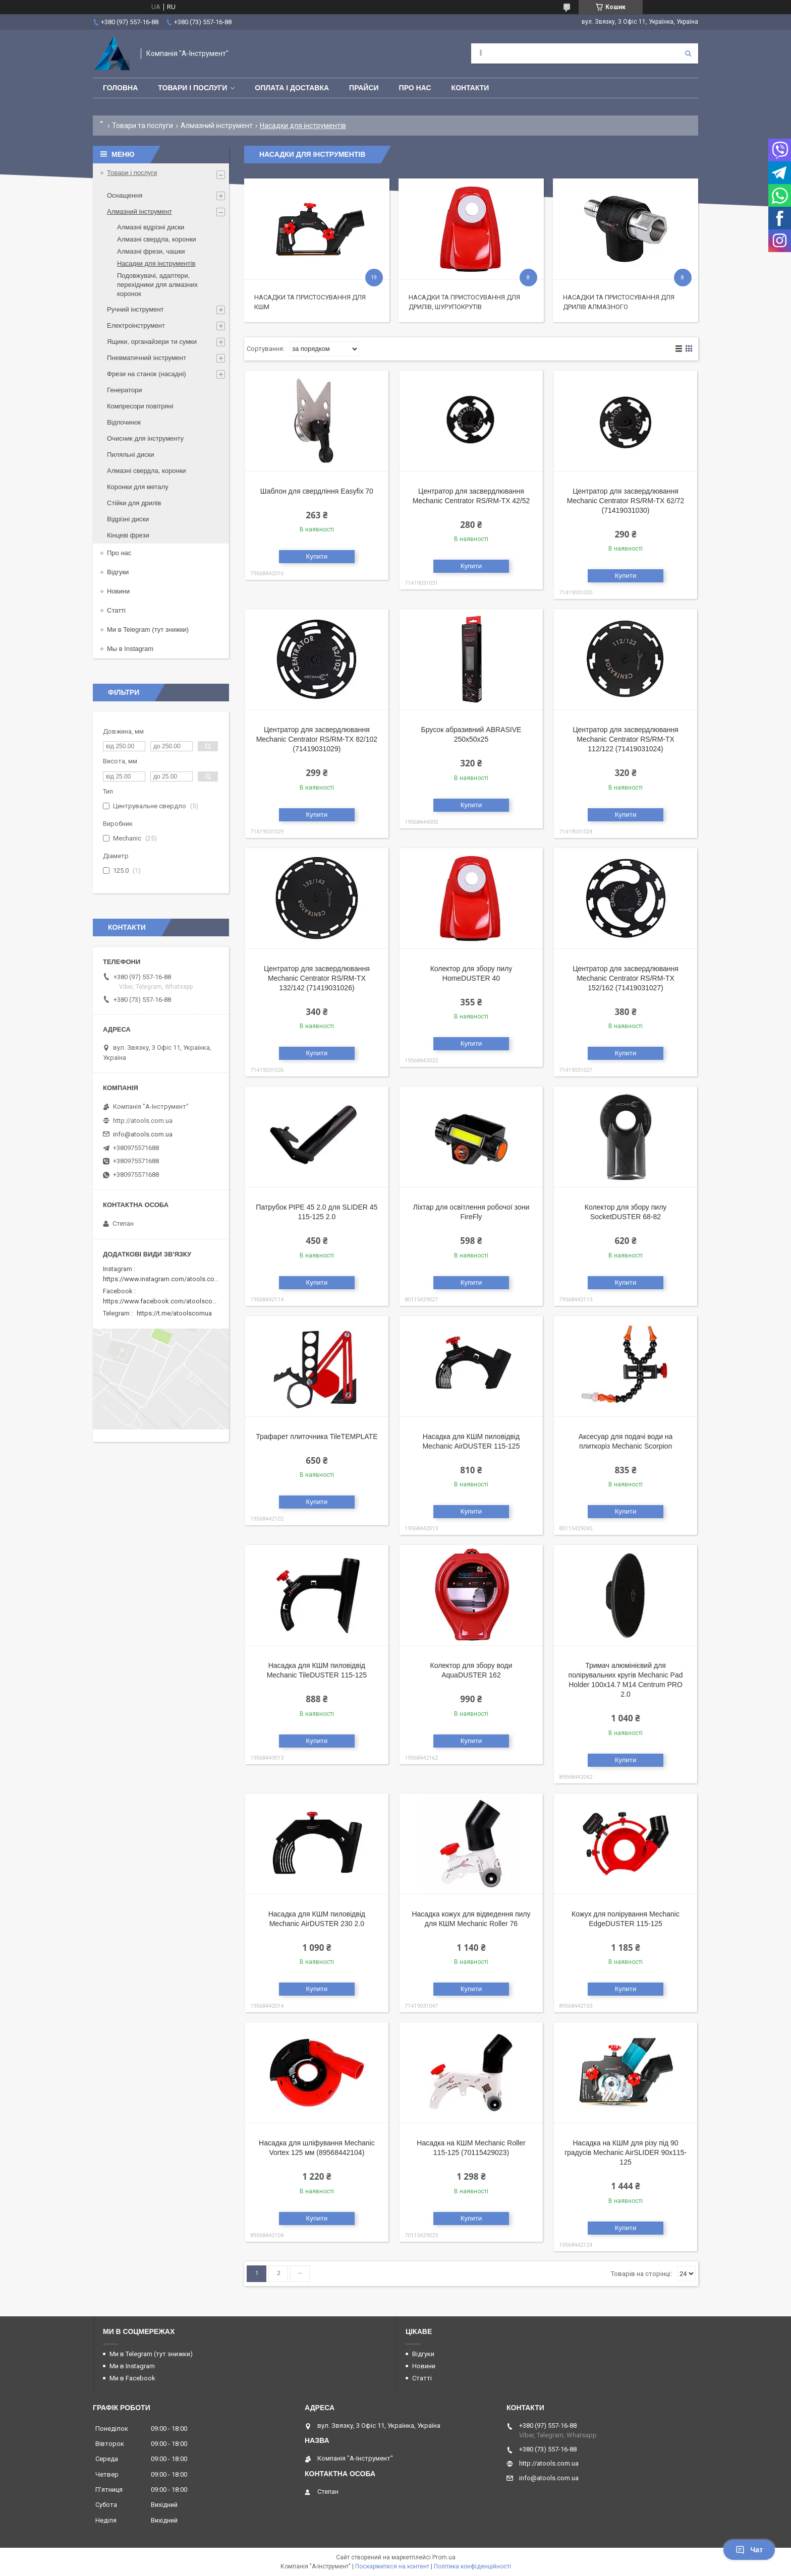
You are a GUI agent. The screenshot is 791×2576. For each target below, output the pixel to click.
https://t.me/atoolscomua (174, 1313)
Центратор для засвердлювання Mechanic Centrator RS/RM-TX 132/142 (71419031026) (317, 978)
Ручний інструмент (135, 309)
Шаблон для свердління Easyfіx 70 (316, 491)
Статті (116, 610)
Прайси (364, 88)
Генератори (124, 390)
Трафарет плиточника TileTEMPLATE (316, 1436)
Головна (120, 88)
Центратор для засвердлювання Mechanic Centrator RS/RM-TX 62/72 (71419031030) (626, 500)
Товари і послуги (192, 88)
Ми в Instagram (132, 2366)
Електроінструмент (136, 325)
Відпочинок (124, 422)
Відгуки (118, 572)
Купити (317, 556)
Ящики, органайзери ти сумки (152, 341)
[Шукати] (688, 53)
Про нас (415, 88)
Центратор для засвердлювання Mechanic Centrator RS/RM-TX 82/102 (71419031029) (316, 739)
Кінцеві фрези (128, 535)
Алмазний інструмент (217, 126)
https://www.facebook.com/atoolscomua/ (165, 1301)
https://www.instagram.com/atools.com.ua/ (167, 1279)
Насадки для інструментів (156, 263)
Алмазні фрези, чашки (151, 251)
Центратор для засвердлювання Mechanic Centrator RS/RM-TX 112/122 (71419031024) (626, 739)
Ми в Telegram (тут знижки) (148, 629)
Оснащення (124, 195)
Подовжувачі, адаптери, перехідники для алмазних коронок (157, 284)
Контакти (470, 88)
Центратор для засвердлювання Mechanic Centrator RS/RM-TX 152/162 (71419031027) (626, 978)
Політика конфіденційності (472, 2566)
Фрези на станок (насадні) (146, 374)
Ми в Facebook (132, 2378)
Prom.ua (444, 2557)
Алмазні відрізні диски (150, 227)
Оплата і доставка (292, 88)
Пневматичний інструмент (146, 358)
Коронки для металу (137, 487)
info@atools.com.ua (143, 1134)
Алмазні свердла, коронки (156, 239)
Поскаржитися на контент (392, 2566)
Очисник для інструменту (145, 438)
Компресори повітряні (140, 406)
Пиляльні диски (130, 454)
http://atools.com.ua (143, 1120)
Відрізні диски (128, 519)
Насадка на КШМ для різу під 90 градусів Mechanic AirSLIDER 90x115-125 (625, 2152)
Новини (118, 591)
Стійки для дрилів (134, 503)
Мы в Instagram (130, 648)
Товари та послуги (142, 126)
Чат (749, 2549)
